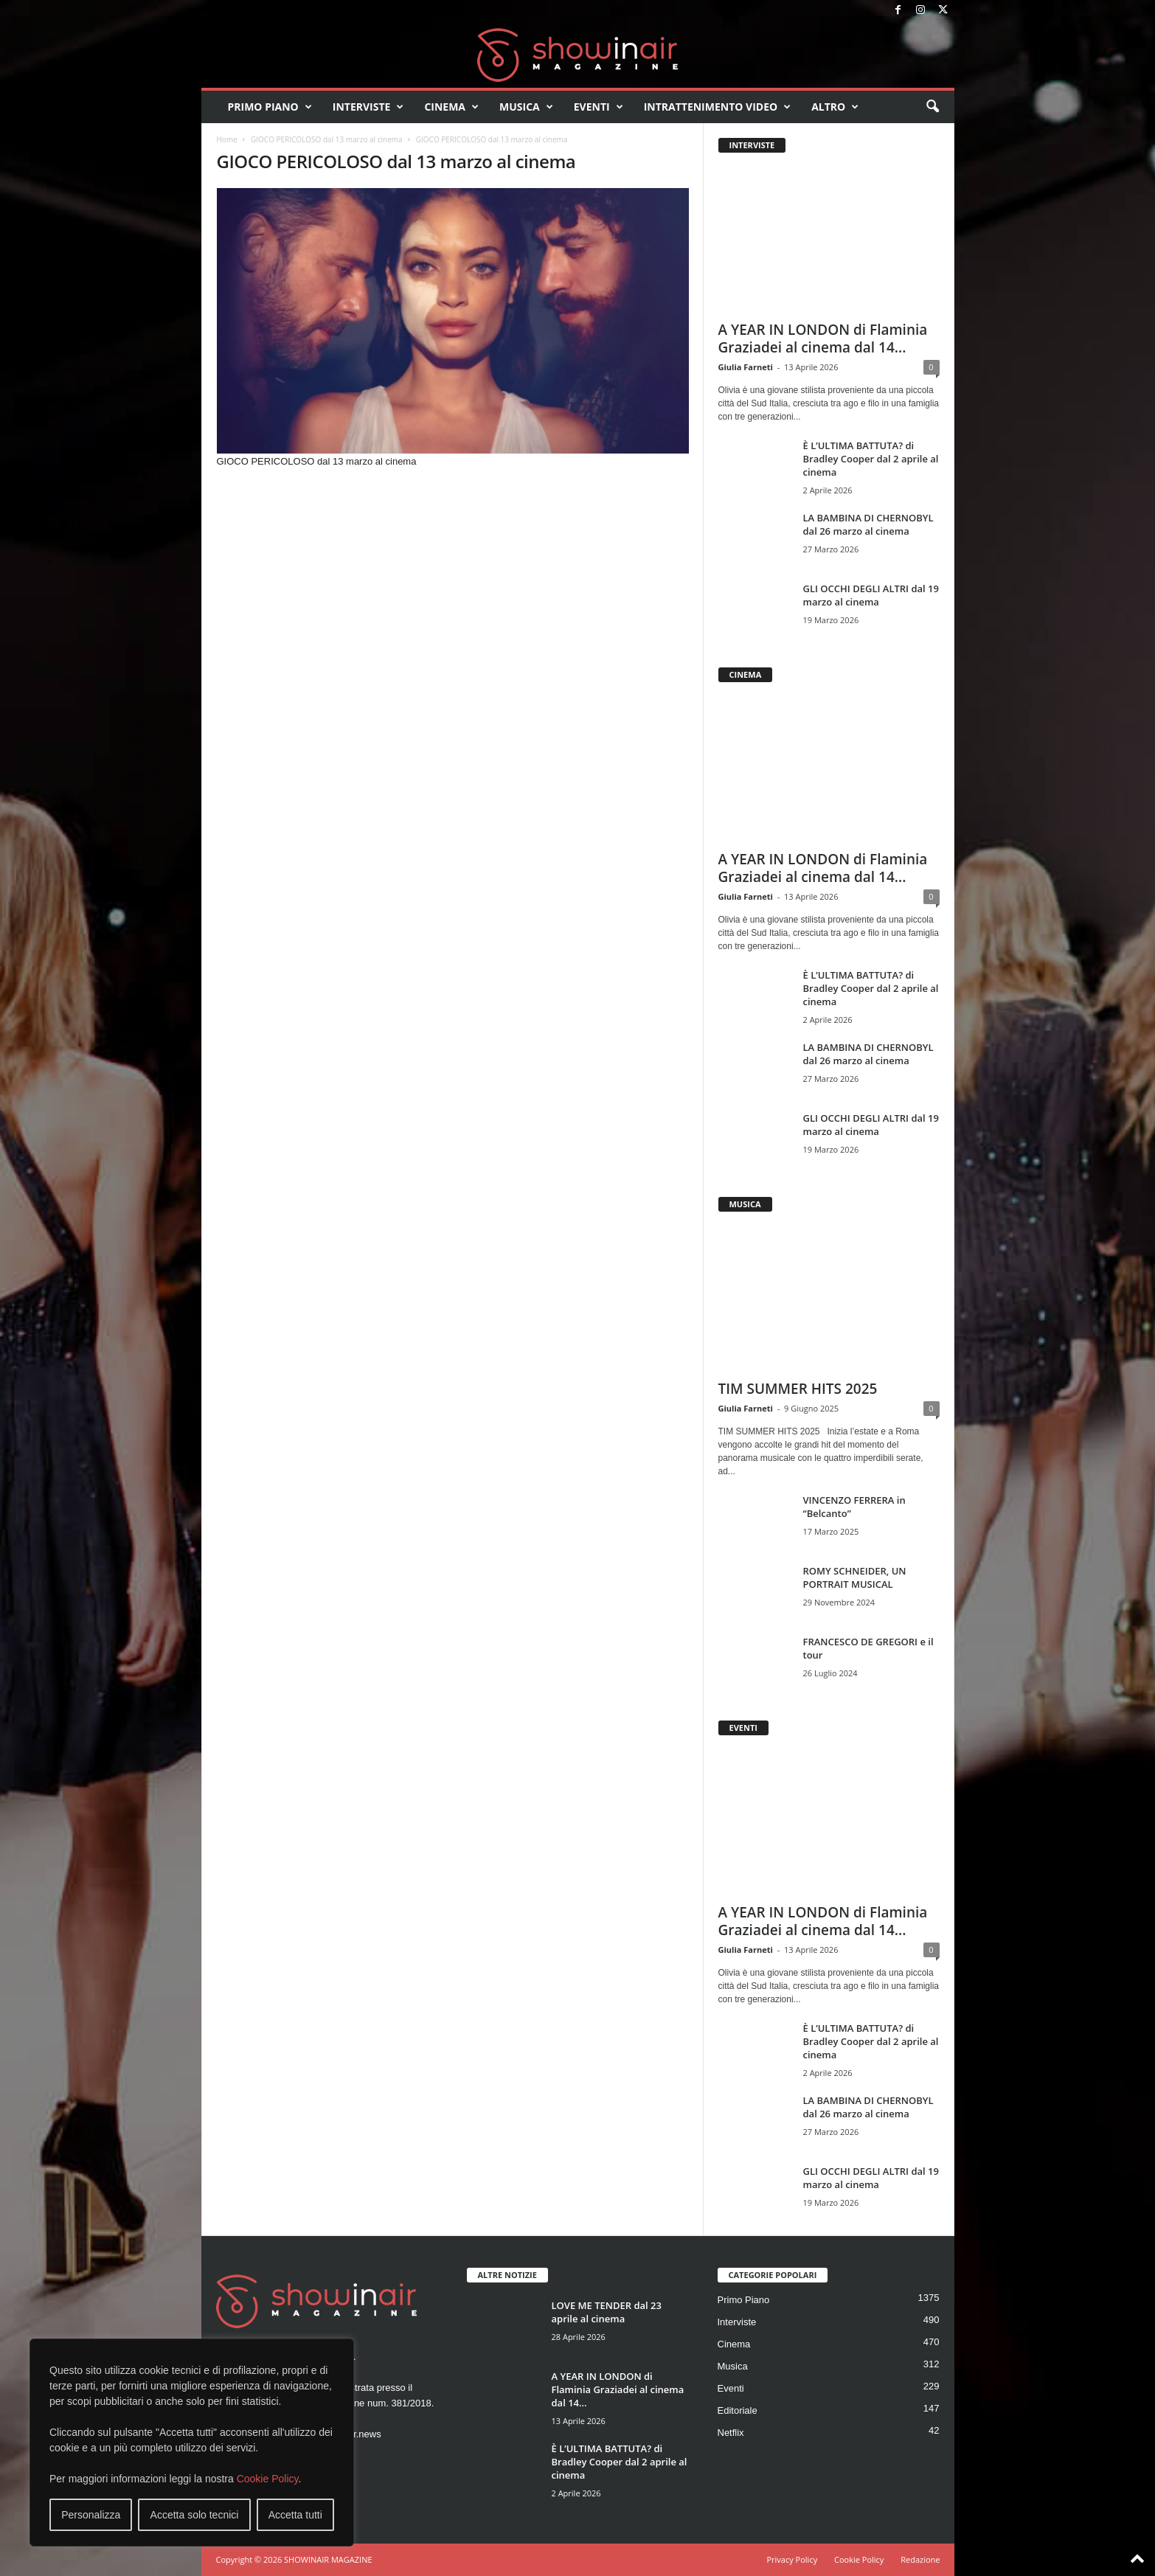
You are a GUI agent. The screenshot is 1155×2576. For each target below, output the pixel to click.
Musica (526, 107)
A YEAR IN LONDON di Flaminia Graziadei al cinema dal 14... (823, 338)
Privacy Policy (791, 2559)
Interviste (368, 107)
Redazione (920, 2559)
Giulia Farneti (745, 366)
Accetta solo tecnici (194, 2515)
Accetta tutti (295, 2515)
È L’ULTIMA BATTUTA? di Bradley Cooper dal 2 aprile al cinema (871, 459)
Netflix (731, 2432)
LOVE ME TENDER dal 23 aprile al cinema (607, 2312)
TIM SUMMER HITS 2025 (798, 1388)
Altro (835, 107)
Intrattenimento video (717, 107)
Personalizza (90, 2515)
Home (227, 139)
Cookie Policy (268, 2479)
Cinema (451, 107)
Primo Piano (270, 107)
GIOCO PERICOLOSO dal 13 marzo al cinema (327, 139)
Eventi (598, 107)
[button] (932, 107)
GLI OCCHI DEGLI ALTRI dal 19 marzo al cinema (871, 595)
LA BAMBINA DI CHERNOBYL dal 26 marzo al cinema (868, 524)
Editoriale (737, 2410)
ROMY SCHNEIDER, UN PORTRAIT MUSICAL (854, 1577)
